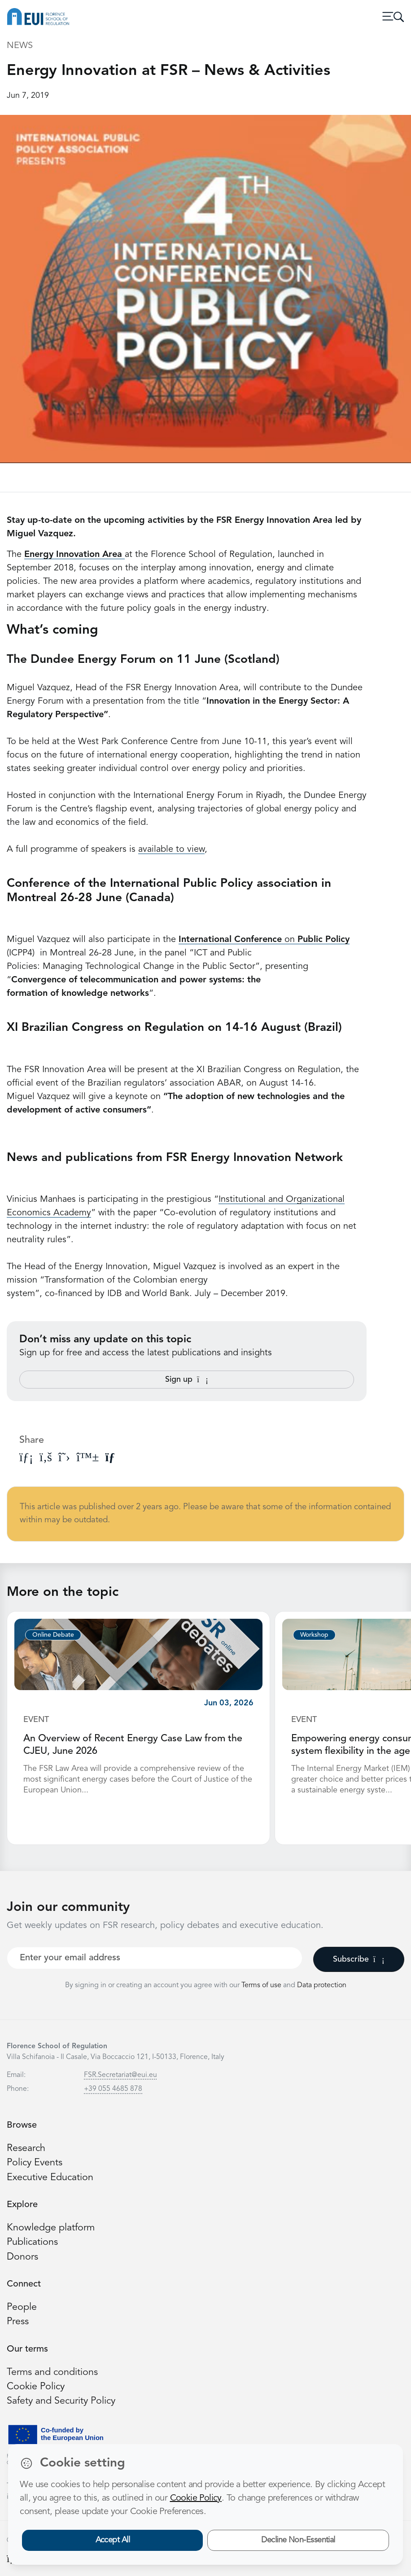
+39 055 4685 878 (113, 2089)
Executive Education (50, 2177)
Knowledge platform (51, 2228)
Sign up (186, 1380)
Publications (32, 2242)
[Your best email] (154, 1958)
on (264, 939)
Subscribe (359, 1959)
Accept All (113, 2540)
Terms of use (262, 1985)
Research (26, 2148)
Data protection (321, 1985)
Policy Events (34, 2163)
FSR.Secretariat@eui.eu (120, 2075)
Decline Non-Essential (298, 2540)
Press (18, 2321)
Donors (22, 2257)
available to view (171, 849)
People (22, 2307)
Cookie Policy (36, 2387)
